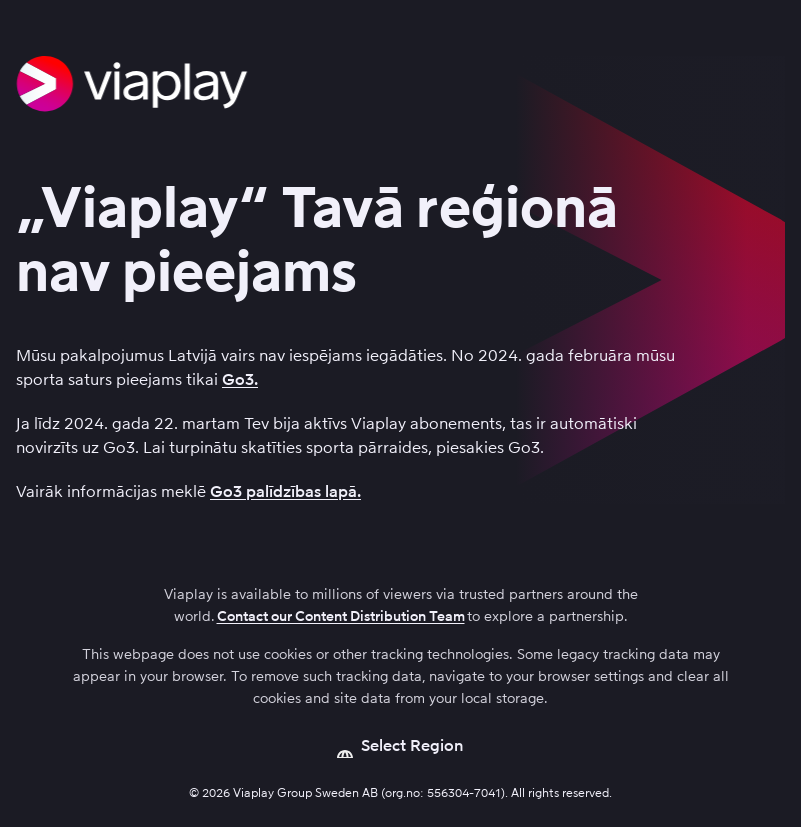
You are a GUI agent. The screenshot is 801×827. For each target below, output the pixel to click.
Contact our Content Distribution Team (341, 616)
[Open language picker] (400, 746)
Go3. (240, 379)
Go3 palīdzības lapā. (285, 491)
